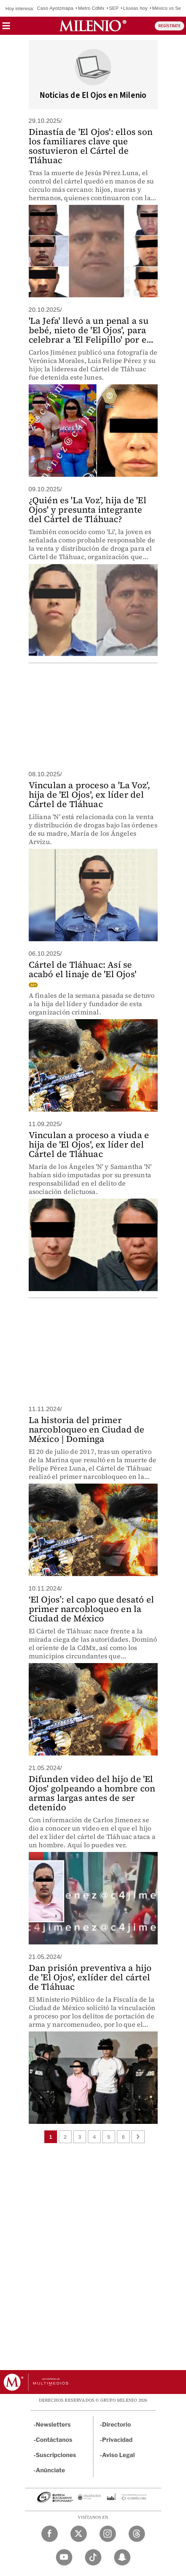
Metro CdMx (91, 8)
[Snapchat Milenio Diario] (122, 2557)
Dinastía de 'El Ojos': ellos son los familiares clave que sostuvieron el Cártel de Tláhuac (91, 146)
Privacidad (117, 2439)
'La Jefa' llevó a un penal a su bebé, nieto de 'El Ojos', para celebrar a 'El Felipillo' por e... (91, 330)
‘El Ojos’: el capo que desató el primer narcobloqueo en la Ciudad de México (91, 1608)
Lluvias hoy (135, 8)
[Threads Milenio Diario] (137, 2534)
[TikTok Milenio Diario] (93, 2557)
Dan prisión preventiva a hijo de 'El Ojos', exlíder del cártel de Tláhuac (90, 1977)
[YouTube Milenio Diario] (64, 2557)
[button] (6, 28)
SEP (113, 8)
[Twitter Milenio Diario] (78, 2534)
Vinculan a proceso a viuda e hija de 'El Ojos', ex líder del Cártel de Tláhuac (89, 1144)
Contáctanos (54, 2439)
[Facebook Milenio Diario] (49, 2534)
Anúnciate (50, 2470)
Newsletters (53, 2424)
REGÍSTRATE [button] (169, 26)
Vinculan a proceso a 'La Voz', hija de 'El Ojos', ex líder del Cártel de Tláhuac (89, 794)
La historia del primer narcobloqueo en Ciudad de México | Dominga (87, 1429)
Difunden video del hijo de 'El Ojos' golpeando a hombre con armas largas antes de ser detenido (92, 1793)
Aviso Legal (118, 2455)
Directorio (116, 2424)
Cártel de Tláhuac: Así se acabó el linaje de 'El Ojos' (83, 969)
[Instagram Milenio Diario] (108, 2534)
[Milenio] (92, 26)
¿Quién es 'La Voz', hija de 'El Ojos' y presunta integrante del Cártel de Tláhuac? (87, 509)
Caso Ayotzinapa (55, 8)
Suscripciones (56, 2455)
